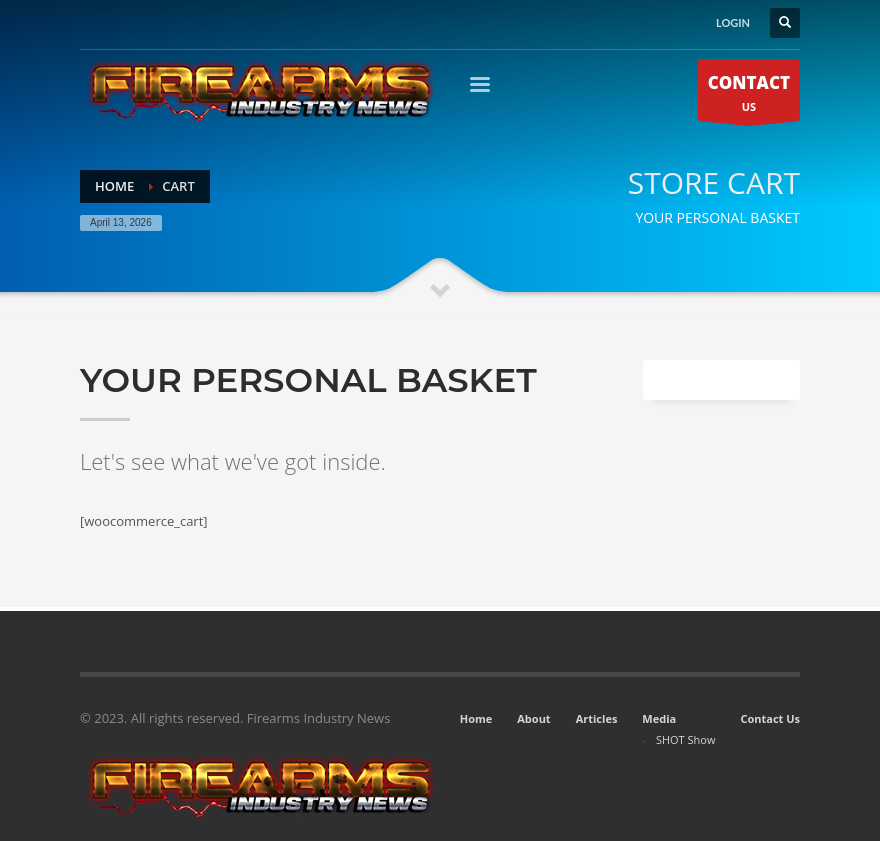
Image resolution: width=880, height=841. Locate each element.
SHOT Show (686, 739)
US (749, 95)
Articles (597, 718)
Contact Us (770, 718)
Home (476, 718)
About (533, 718)
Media (659, 718)
